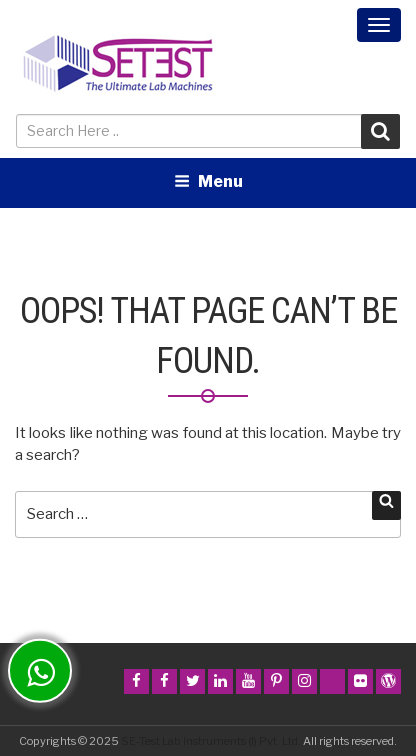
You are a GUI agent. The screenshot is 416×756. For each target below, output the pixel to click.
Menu (208, 181)
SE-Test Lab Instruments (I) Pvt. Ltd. (211, 741)
